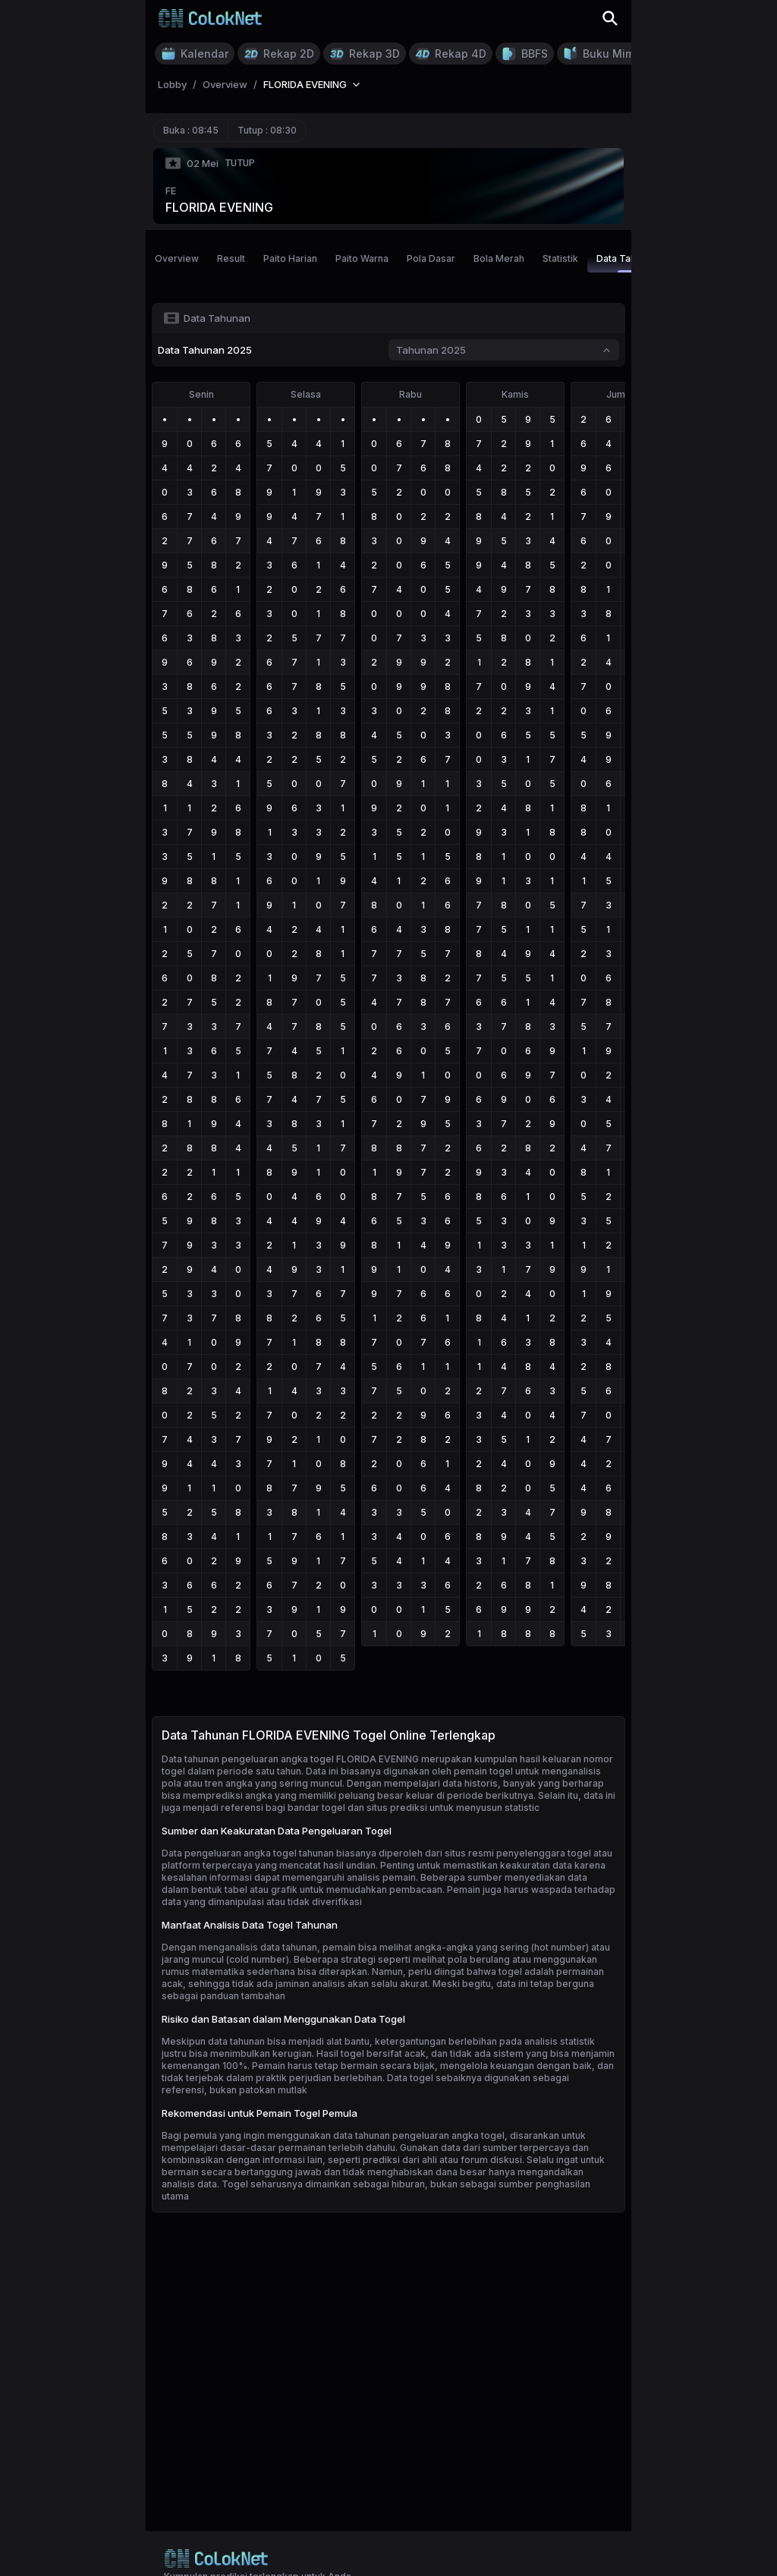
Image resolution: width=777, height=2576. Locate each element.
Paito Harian (290, 258)
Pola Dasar (431, 258)
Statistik (560, 258)
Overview (177, 258)
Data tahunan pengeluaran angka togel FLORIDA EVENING (290, 1759)
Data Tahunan (626, 262)
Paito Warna (361, 258)
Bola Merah (498, 258)
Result (231, 258)
